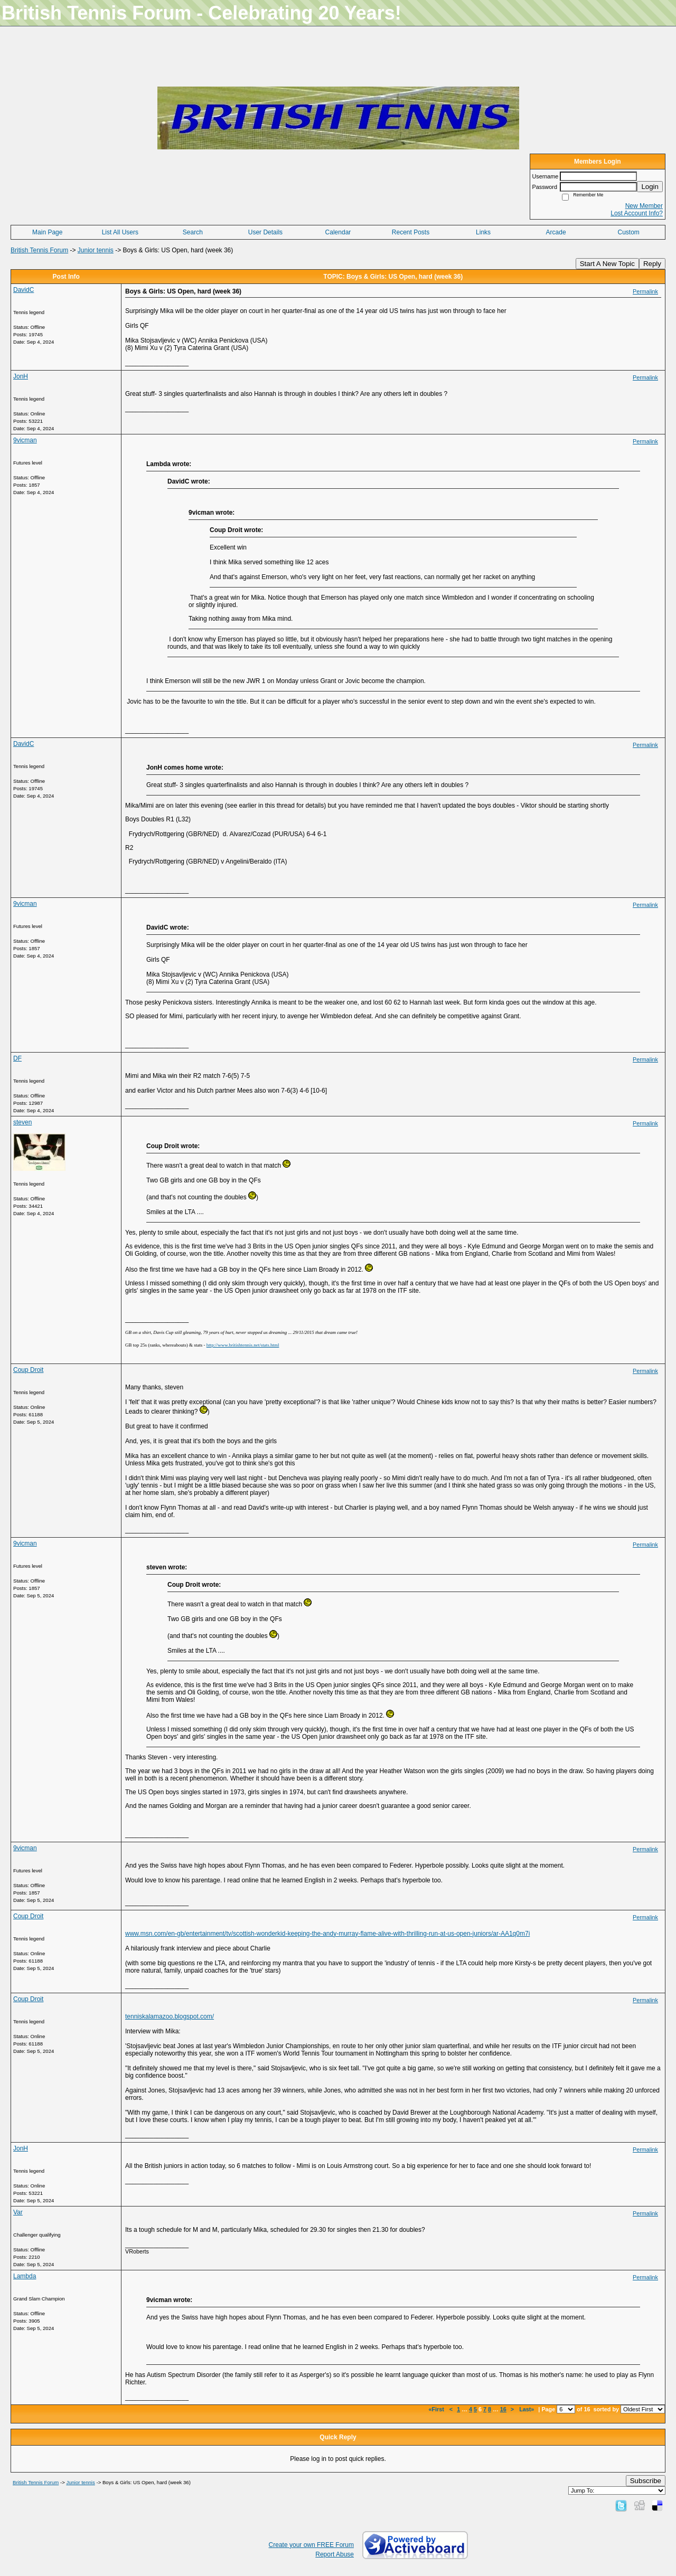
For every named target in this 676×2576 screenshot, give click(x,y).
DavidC (23, 289)
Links (483, 232)
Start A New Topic (607, 264)
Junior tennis (96, 250)
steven (22, 1122)
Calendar (338, 232)
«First (436, 2409)
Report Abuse (334, 2554)
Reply (652, 264)
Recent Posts (410, 232)
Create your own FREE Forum (311, 2545)
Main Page (47, 232)
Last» (527, 2409)
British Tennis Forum (39, 250)
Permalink (645, 291)
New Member (644, 206)
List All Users (120, 232)
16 (503, 2409)
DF (17, 1058)
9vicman (25, 440)
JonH (20, 376)
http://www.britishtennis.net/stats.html (242, 1345)
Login (650, 187)
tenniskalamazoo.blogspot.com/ (169, 2016)
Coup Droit (28, 1370)
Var (18, 2212)
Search (193, 232)
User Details (265, 232)
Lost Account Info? (637, 213)
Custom (629, 232)
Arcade (556, 232)
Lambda (24, 2276)
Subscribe (645, 2481)
